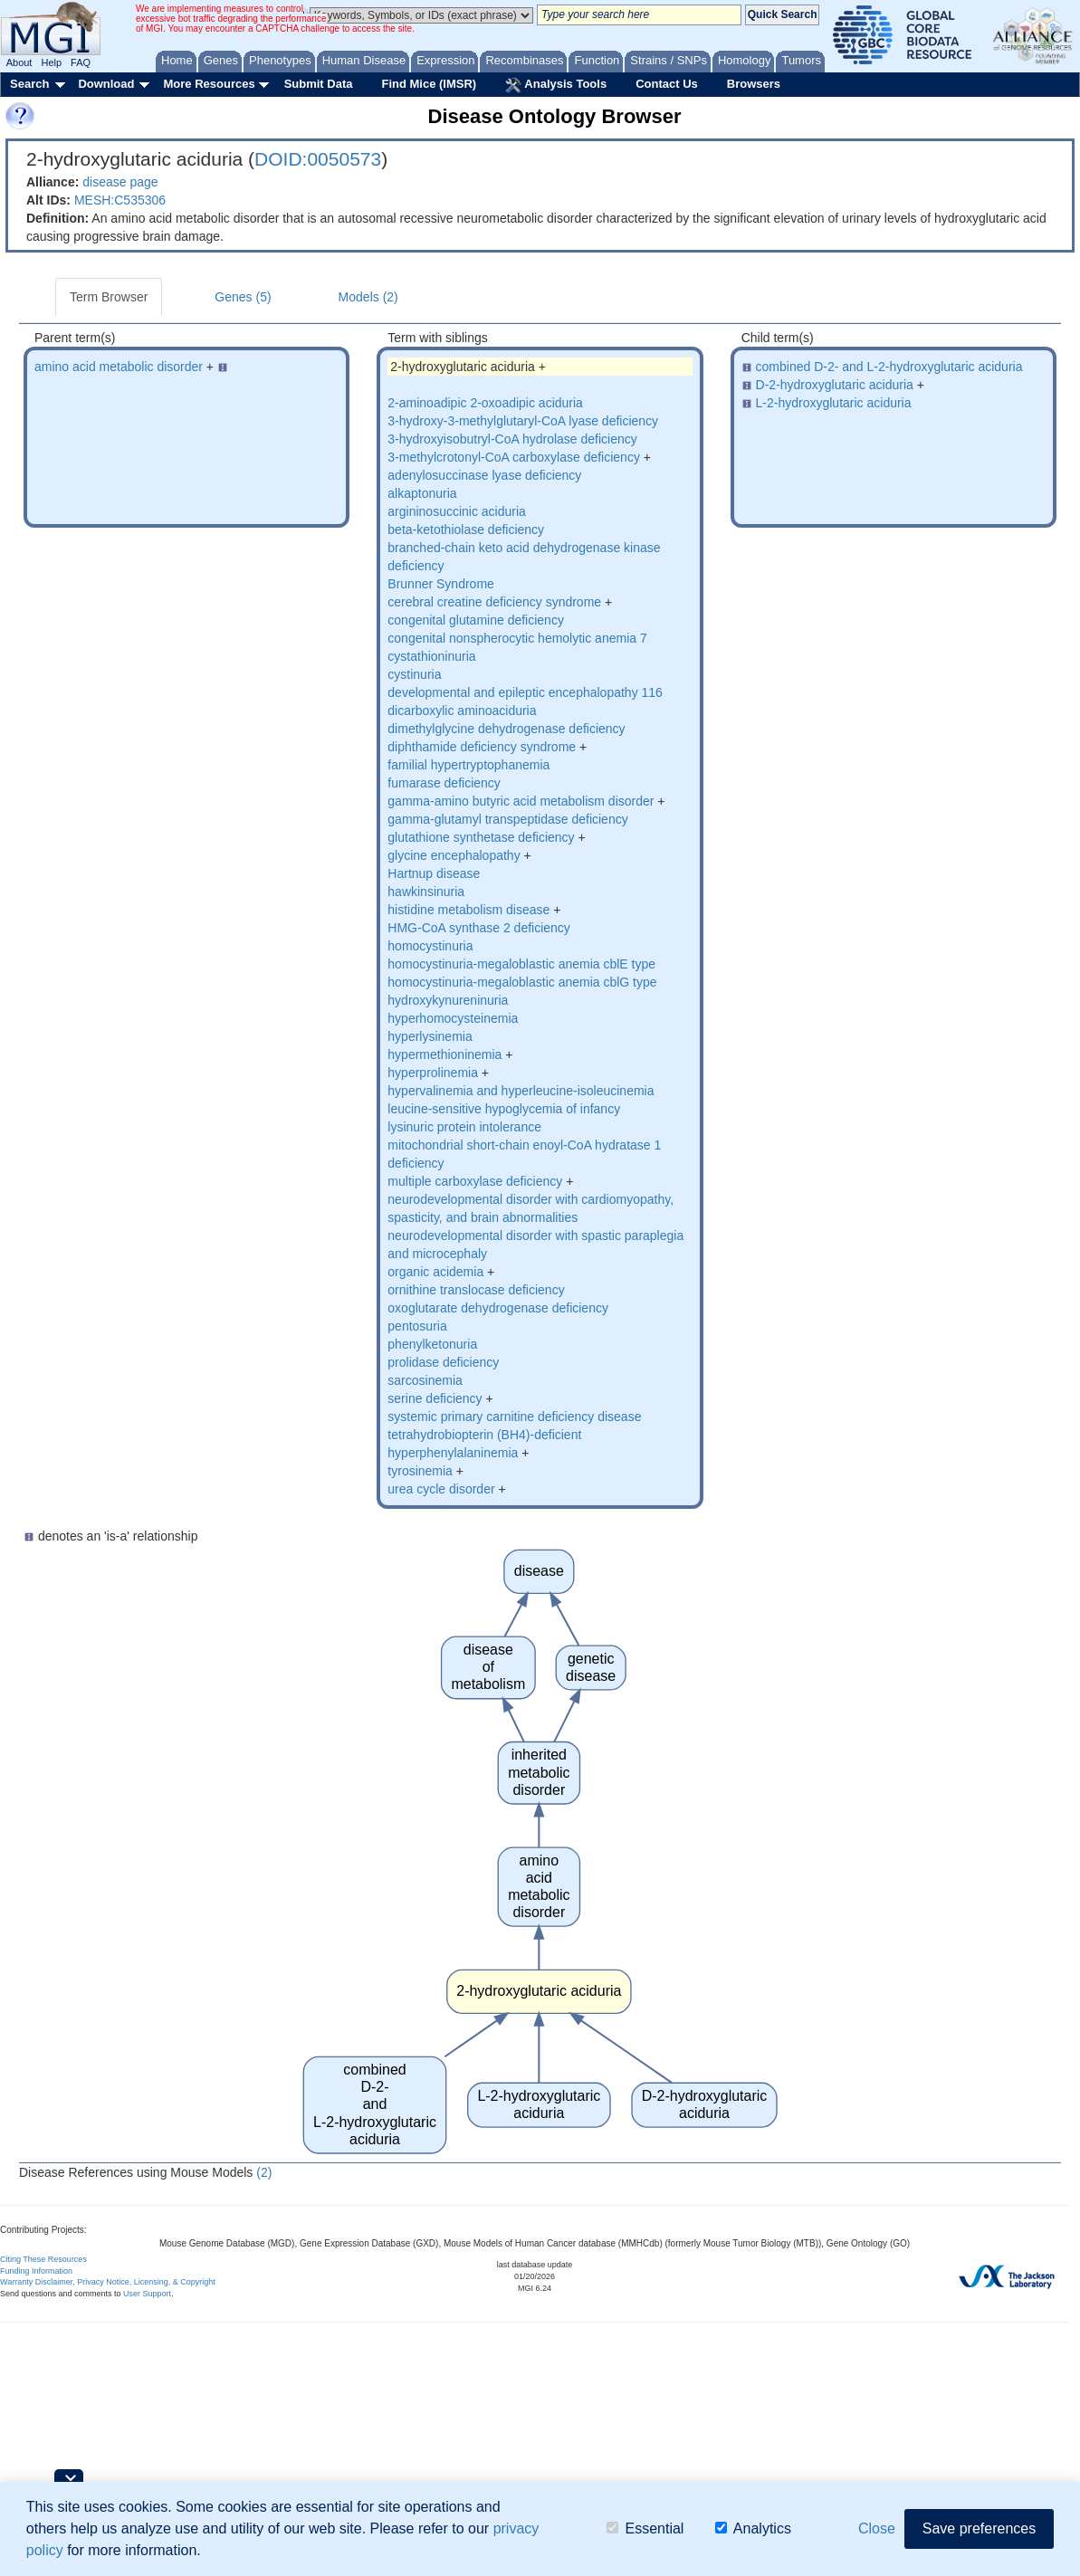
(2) (264, 2172)
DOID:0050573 (317, 158)
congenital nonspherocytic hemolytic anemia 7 (516, 638)
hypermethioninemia (444, 1054)
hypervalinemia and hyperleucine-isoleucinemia (520, 1090)
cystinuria (414, 674)
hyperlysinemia (429, 1036)
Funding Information (36, 2270)
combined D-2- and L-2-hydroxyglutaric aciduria (889, 366)
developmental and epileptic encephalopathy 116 (525, 692)
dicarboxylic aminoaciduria (461, 710)
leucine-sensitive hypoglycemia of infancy (503, 1109)
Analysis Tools (556, 85)
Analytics (753, 2528)
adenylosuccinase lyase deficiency (484, 475)
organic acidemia (435, 1271)
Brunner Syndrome (440, 584)
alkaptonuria (421, 493)
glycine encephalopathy (453, 855)
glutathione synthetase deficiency (480, 837)
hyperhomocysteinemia (452, 1018)
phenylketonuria (432, 1344)
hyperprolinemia (432, 1072)
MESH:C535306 (120, 200)
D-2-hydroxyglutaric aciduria (834, 384)
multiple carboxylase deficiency (474, 1181)
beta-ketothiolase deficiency (465, 529)
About (19, 62)
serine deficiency (434, 1398)
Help (51, 62)
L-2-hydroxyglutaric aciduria (834, 403)
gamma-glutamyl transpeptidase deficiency (507, 819)
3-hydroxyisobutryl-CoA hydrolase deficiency (511, 439)
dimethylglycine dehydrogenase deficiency (506, 728)
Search (29, 84)
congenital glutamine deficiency (475, 620)
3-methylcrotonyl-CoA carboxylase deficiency (513, 457)
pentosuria (416, 1326)
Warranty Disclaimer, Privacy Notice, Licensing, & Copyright (107, 2281)
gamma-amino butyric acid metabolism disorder (520, 801)
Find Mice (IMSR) (428, 84)
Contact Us (667, 84)
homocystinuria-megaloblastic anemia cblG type (521, 982)
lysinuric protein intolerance (464, 1127)
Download (106, 84)
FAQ (81, 62)
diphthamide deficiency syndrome (481, 746)
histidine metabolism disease (468, 909)
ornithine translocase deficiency (475, 1290)
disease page (120, 182)
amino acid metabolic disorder (118, 366)
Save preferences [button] (979, 2528)
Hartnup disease (433, 873)
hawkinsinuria (425, 891)
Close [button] (876, 2528)
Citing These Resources (43, 2259)
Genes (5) (243, 297)
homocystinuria (430, 946)
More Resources (208, 84)
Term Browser (109, 297)
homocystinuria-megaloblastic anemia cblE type (521, 964)
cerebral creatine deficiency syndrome (494, 602)
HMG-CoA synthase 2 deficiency (478, 928)
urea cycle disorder (440, 1489)
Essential (645, 2528)
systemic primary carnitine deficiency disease (514, 1416)
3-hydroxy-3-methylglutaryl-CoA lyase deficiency (522, 421)
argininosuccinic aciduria (456, 511)
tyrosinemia (420, 1471)
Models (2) (368, 297)
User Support (147, 2293)
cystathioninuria (431, 656)
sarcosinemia (424, 1380)
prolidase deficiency (443, 1362)
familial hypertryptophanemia (468, 765)
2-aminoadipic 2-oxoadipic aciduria (485, 403)
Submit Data (318, 84)
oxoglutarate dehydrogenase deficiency (497, 1308)
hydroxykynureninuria (447, 1000)
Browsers (753, 84)
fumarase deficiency (444, 783)
